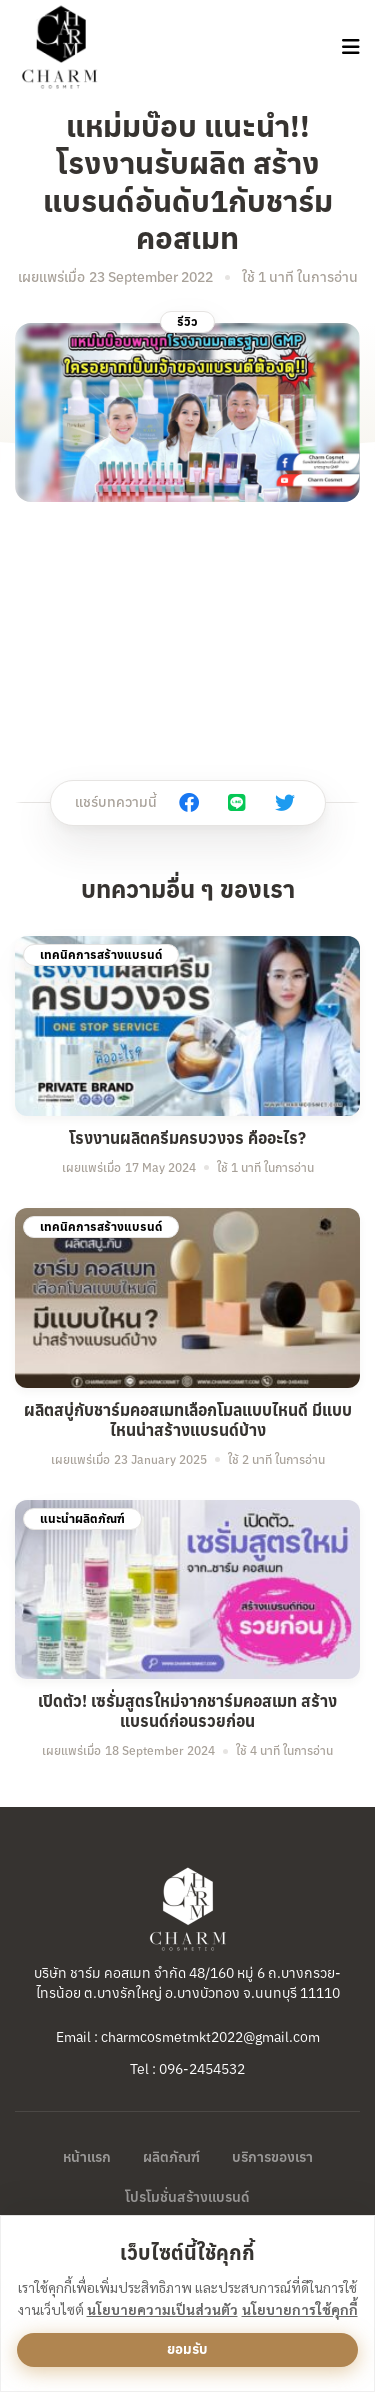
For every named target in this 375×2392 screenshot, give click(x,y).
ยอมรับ (187, 2349)
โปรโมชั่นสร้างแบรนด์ (187, 2197)
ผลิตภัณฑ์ (171, 2157)
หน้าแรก (87, 2157)
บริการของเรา (272, 2157)
